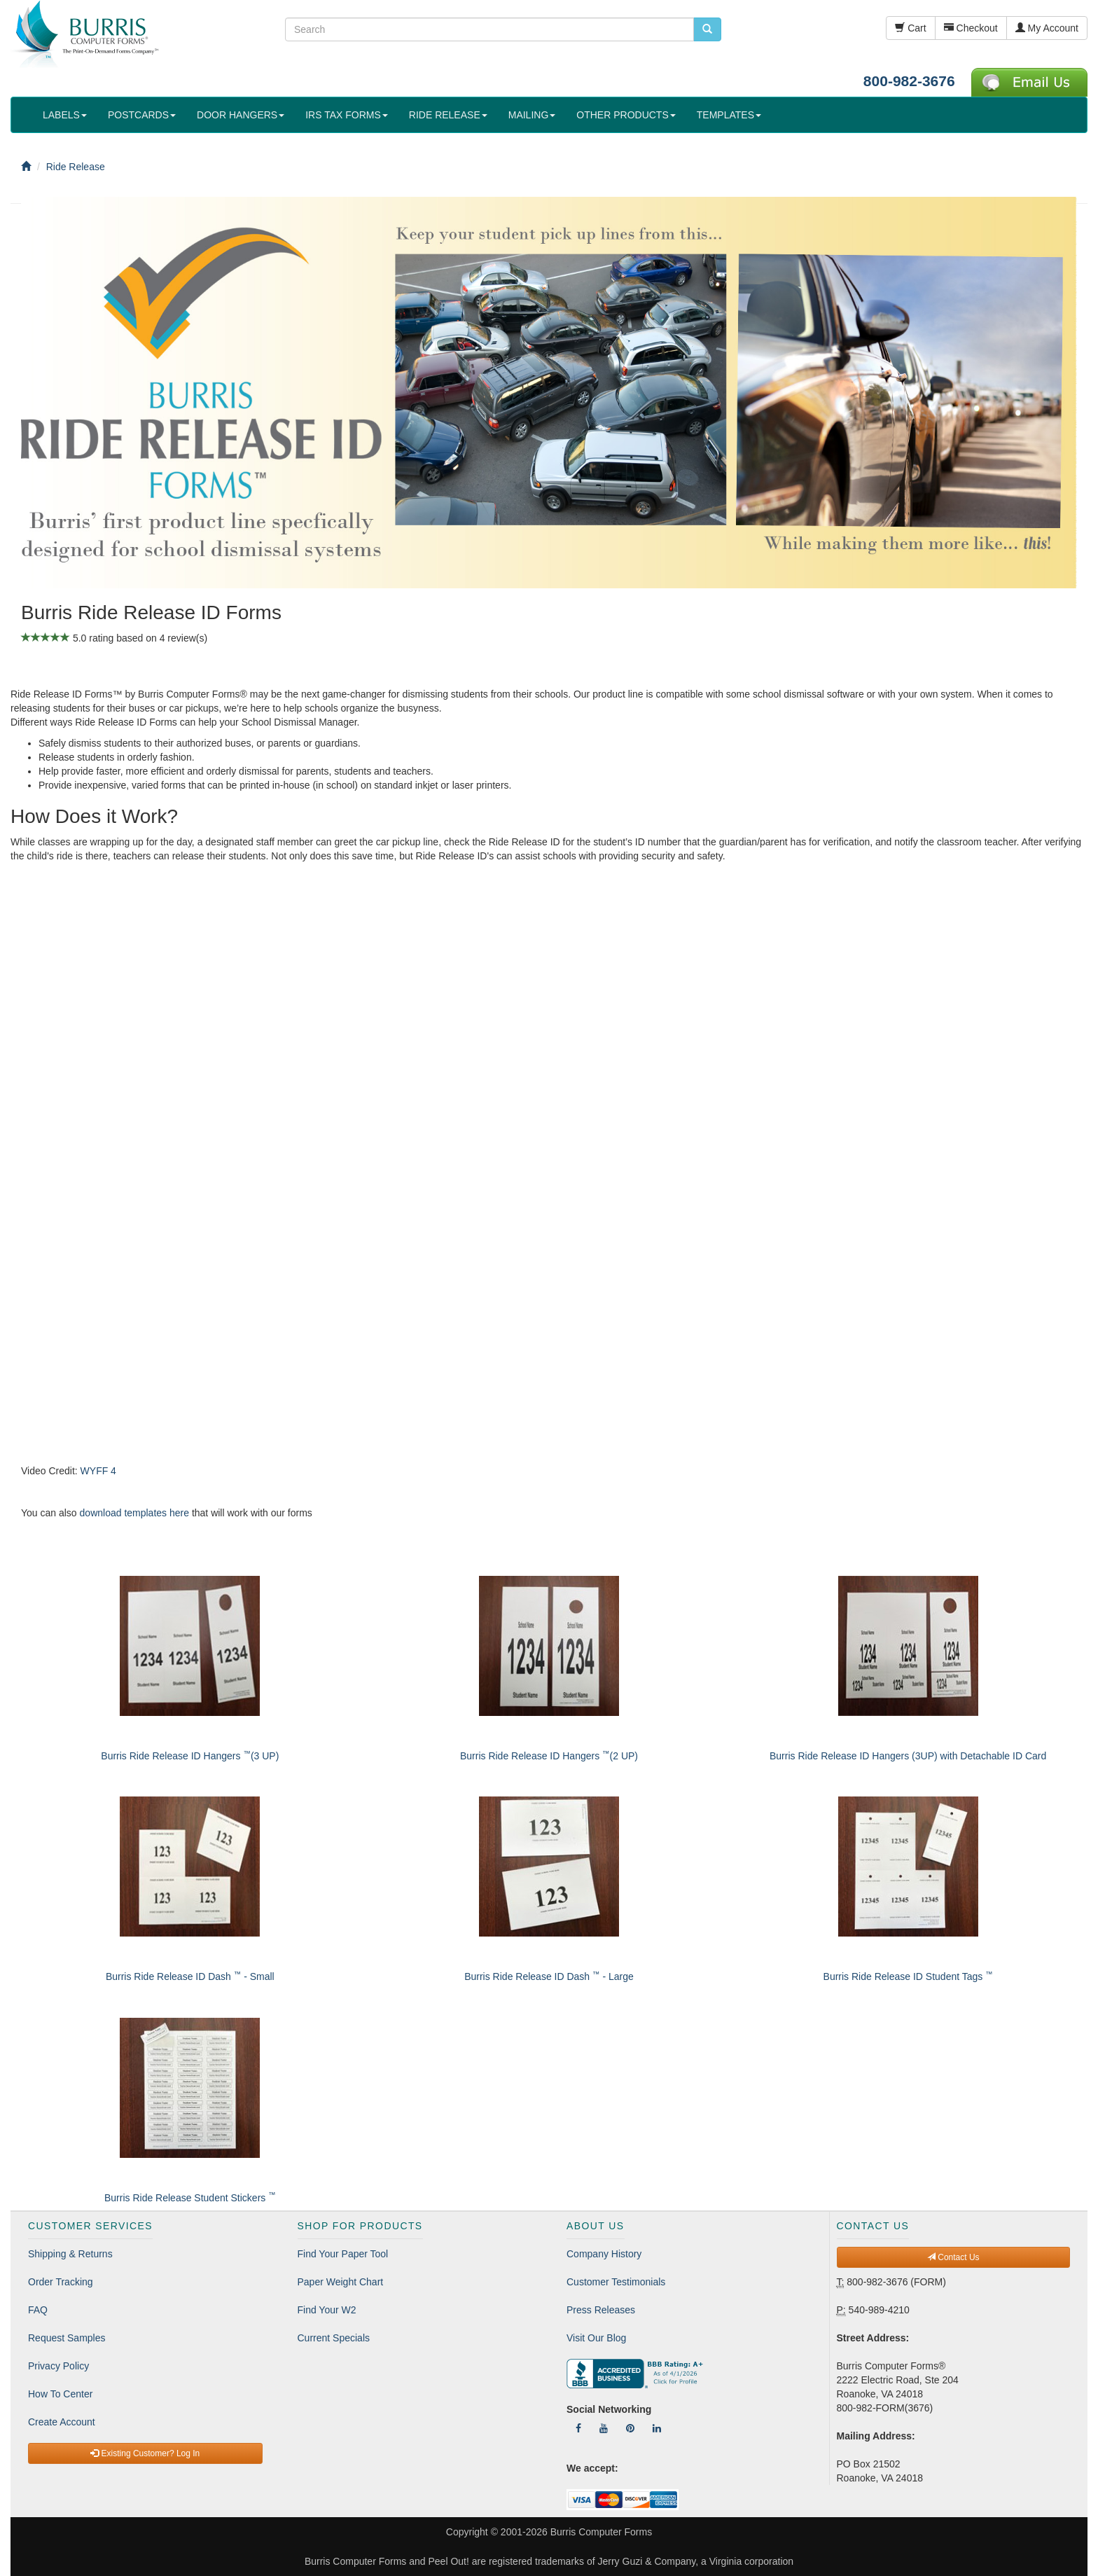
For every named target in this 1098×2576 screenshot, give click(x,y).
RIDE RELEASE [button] (448, 114)
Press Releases (601, 2309)
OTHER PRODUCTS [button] (625, 114)
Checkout (971, 28)
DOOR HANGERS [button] (240, 114)
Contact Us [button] (953, 2257)
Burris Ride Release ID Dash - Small (190, 1976)
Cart (910, 28)
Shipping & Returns (70, 2253)
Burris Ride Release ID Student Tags (908, 1976)
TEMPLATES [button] (729, 114)
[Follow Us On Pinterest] (630, 2428)
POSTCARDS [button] (142, 114)
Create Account (61, 2422)
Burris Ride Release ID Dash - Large (549, 1976)
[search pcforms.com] (707, 29)
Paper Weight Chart (341, 2281)
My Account (1046, 28)
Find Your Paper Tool (343, 2253)
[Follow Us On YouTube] (603, 2428)
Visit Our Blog (596, 2337)
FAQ (38, 2309)
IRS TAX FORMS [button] (346, 114)
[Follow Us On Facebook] (578, 2428)
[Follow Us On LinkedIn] (657, 2428)
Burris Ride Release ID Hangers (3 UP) (190, 1755)
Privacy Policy (58, 2365)
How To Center (60, 2394)
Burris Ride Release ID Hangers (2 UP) (549, 1755)
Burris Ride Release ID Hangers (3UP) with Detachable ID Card (908, 1755)
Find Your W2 (327, 2309)
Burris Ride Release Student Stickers (190, 2197)
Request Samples (67, 2337)
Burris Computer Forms (601, 2531)
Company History (604, 2253)
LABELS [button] (65, 114)
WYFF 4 (98, 1470)
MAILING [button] (532, 114)
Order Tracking (60, 2281)
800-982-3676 (909, 81)
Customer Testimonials (616, 2281)
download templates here (134, 1512)
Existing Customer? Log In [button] (145, 2453)
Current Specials (334, 2337)
